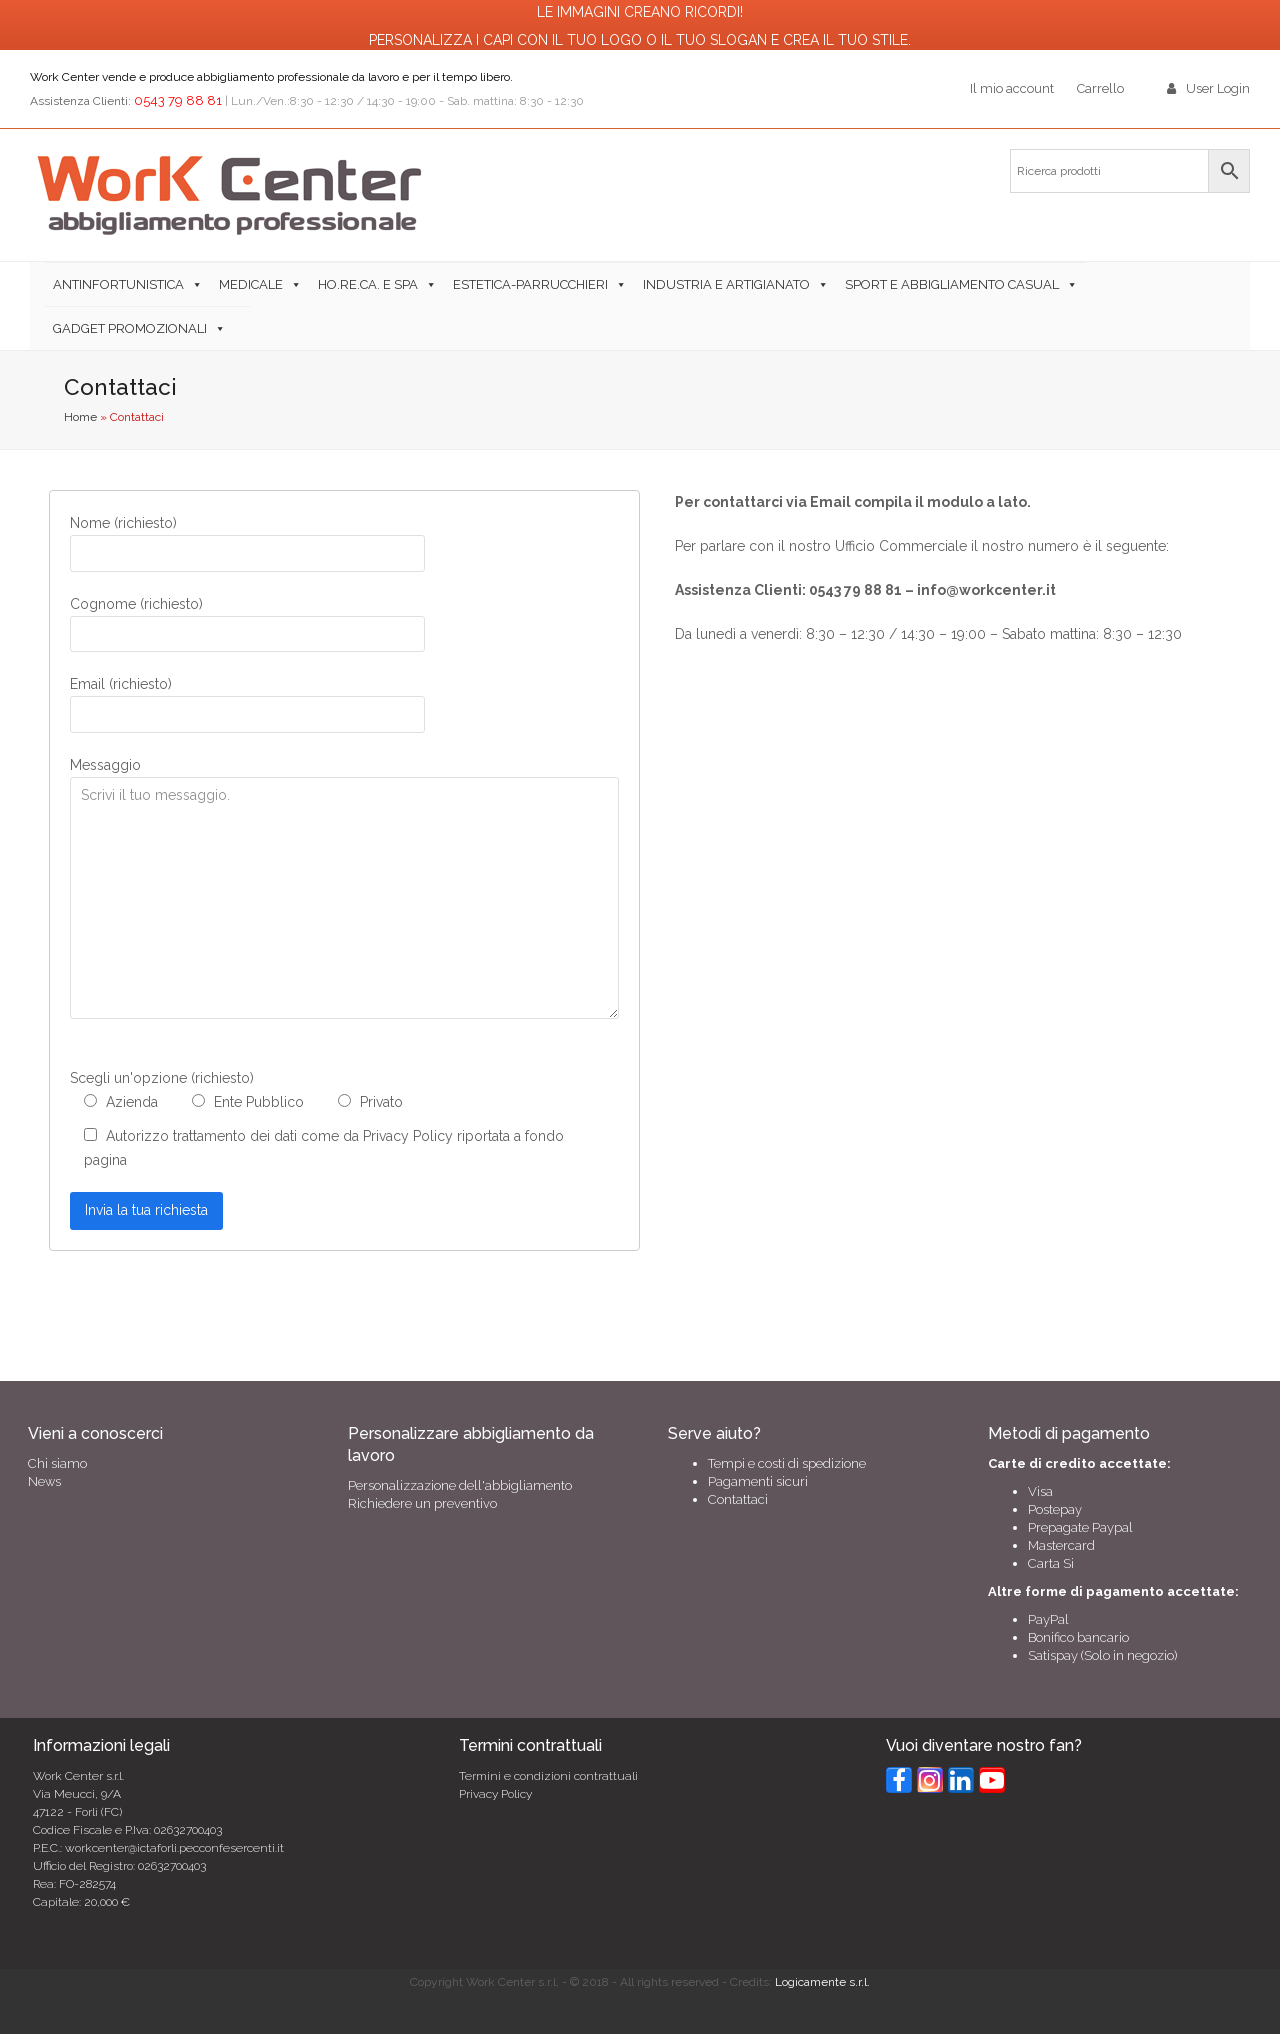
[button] (242, 328)
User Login (1218, 88)
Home (80, 417)
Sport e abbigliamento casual (952, 284)
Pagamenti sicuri (758, 1481)
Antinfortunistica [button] (118, 284)
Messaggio (105, 765)
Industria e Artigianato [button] (726, 284)
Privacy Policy (495, 1794)
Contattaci (738, 1499)
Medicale (251, 284)
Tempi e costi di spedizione (787, 1463)
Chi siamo (57, 1463)
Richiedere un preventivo (422, 1503)
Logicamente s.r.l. (822, 1982)
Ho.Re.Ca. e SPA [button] (368, 284)
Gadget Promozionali (130, 328)
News (44, 1481)
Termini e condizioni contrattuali (548, 1776)
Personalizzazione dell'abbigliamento (460, 1485)
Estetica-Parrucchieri (530, 284)
